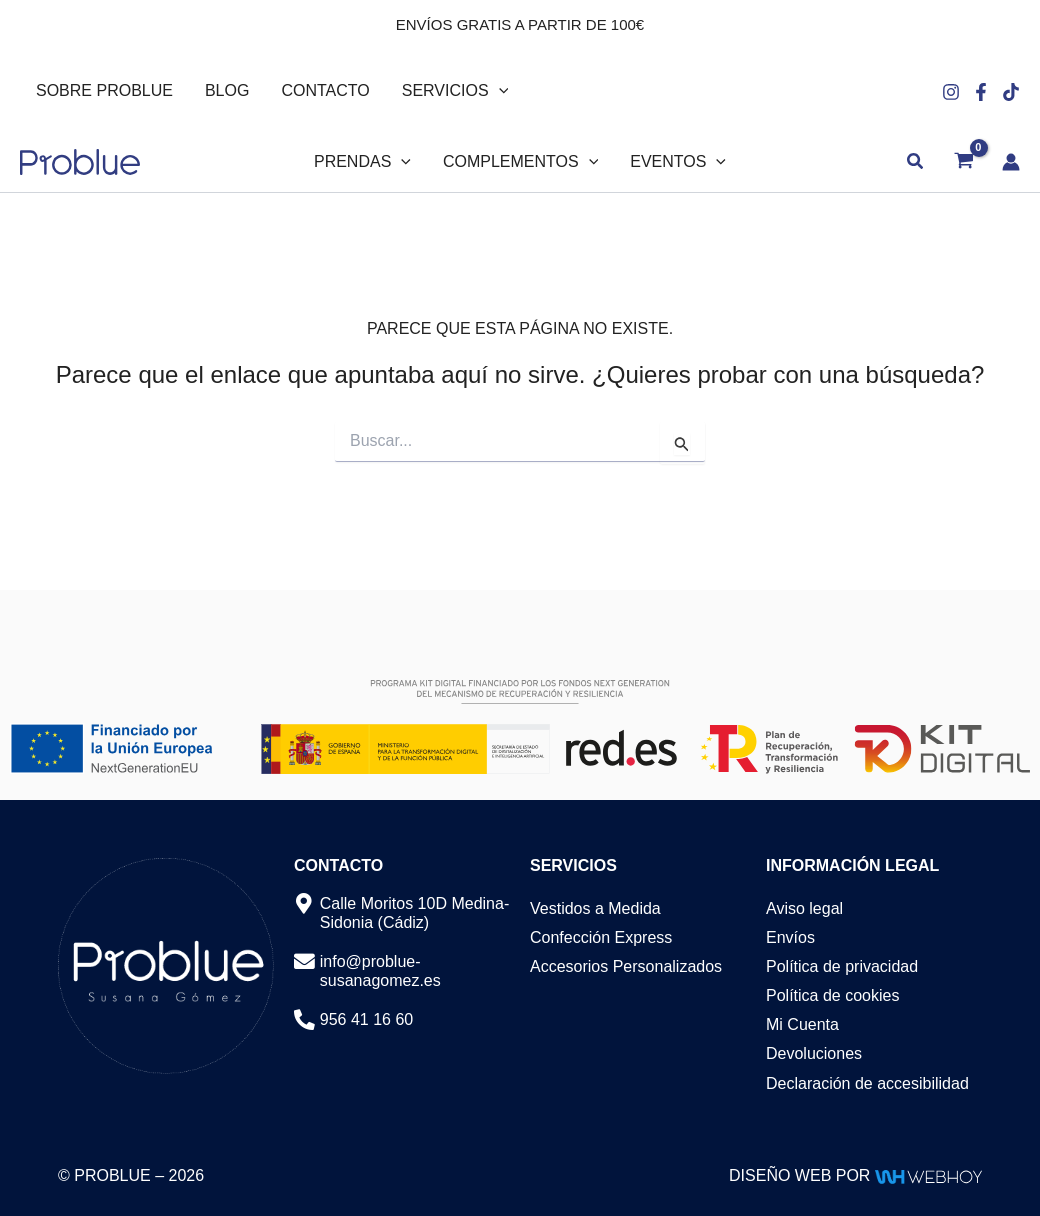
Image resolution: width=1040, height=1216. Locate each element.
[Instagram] (951, 92)
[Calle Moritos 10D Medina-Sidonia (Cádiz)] (304, 904)
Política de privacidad (842, 966)
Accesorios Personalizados (626, 966)
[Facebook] (981, 92)
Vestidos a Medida (595, 908)
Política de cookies (832, 995)
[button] (499, 91)
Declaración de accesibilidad (867, 1083)
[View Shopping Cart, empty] (963, 162)
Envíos (790, 937)
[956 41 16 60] (304, 1020)
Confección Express (601, 937)
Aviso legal (804, 908)
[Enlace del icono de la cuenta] (1011, 162)
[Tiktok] (1011, 92)
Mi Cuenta (802, 1024)
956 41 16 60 (366, 1019)
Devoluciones (814, 1053)
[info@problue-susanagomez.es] (304, 962)
